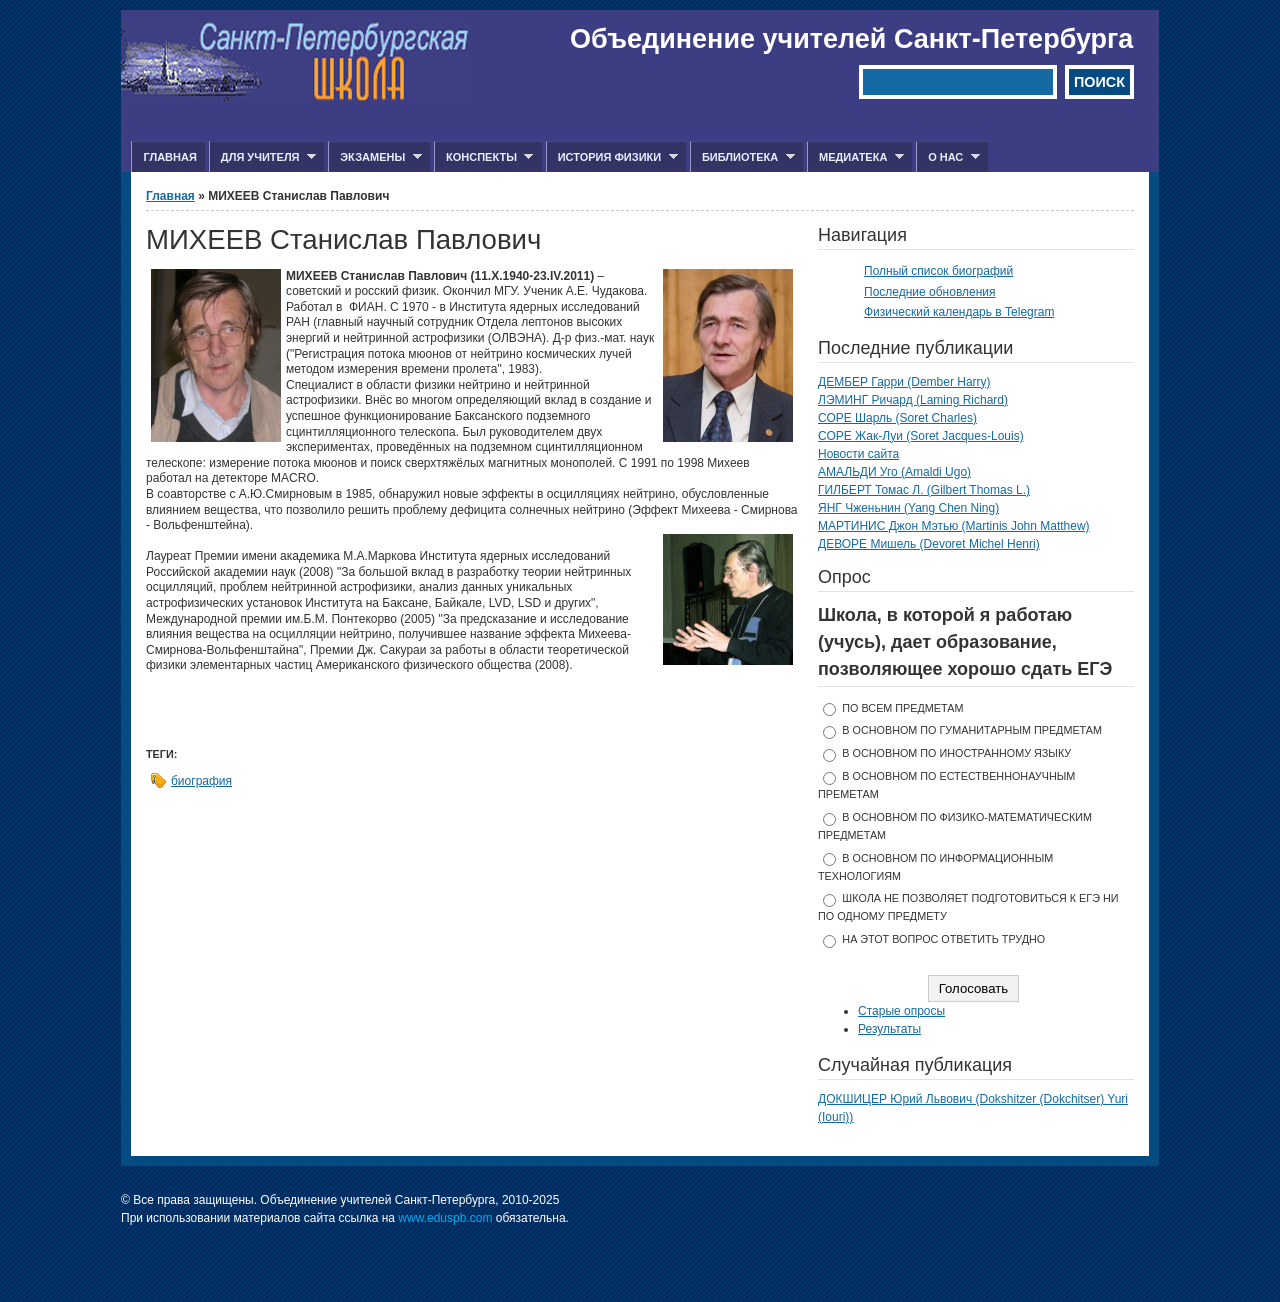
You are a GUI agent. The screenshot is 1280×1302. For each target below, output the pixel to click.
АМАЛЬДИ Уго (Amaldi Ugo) (894, 472)
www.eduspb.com (445, 1218)
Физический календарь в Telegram (959, 312)
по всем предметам (902, 708)
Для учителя (262, 157)
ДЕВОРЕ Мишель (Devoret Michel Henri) (929, 544)
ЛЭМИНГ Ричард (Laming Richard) (913, 400)
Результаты (889, 1029)
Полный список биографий (938, 271)
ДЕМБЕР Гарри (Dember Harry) (904, 382)
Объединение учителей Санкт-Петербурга (851, 39)
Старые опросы (901, 1011)
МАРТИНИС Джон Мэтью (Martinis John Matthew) (954, 526)
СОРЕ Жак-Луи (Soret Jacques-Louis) (921, 436)
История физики (612, 157)
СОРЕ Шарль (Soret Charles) (897, 418)
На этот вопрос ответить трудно (943, 939)
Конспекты (483, 157)
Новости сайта (858, 454)
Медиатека (855, 157)
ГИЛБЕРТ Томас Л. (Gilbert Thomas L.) (924, 490)
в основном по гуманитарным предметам (972, 730)
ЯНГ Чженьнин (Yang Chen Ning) (908, 508)
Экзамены (375, 157)
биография (201, 781)
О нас (948, 157)
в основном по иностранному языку (956, 753)
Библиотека (742, 157)
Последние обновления (930, 292)
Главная (169, 157)
